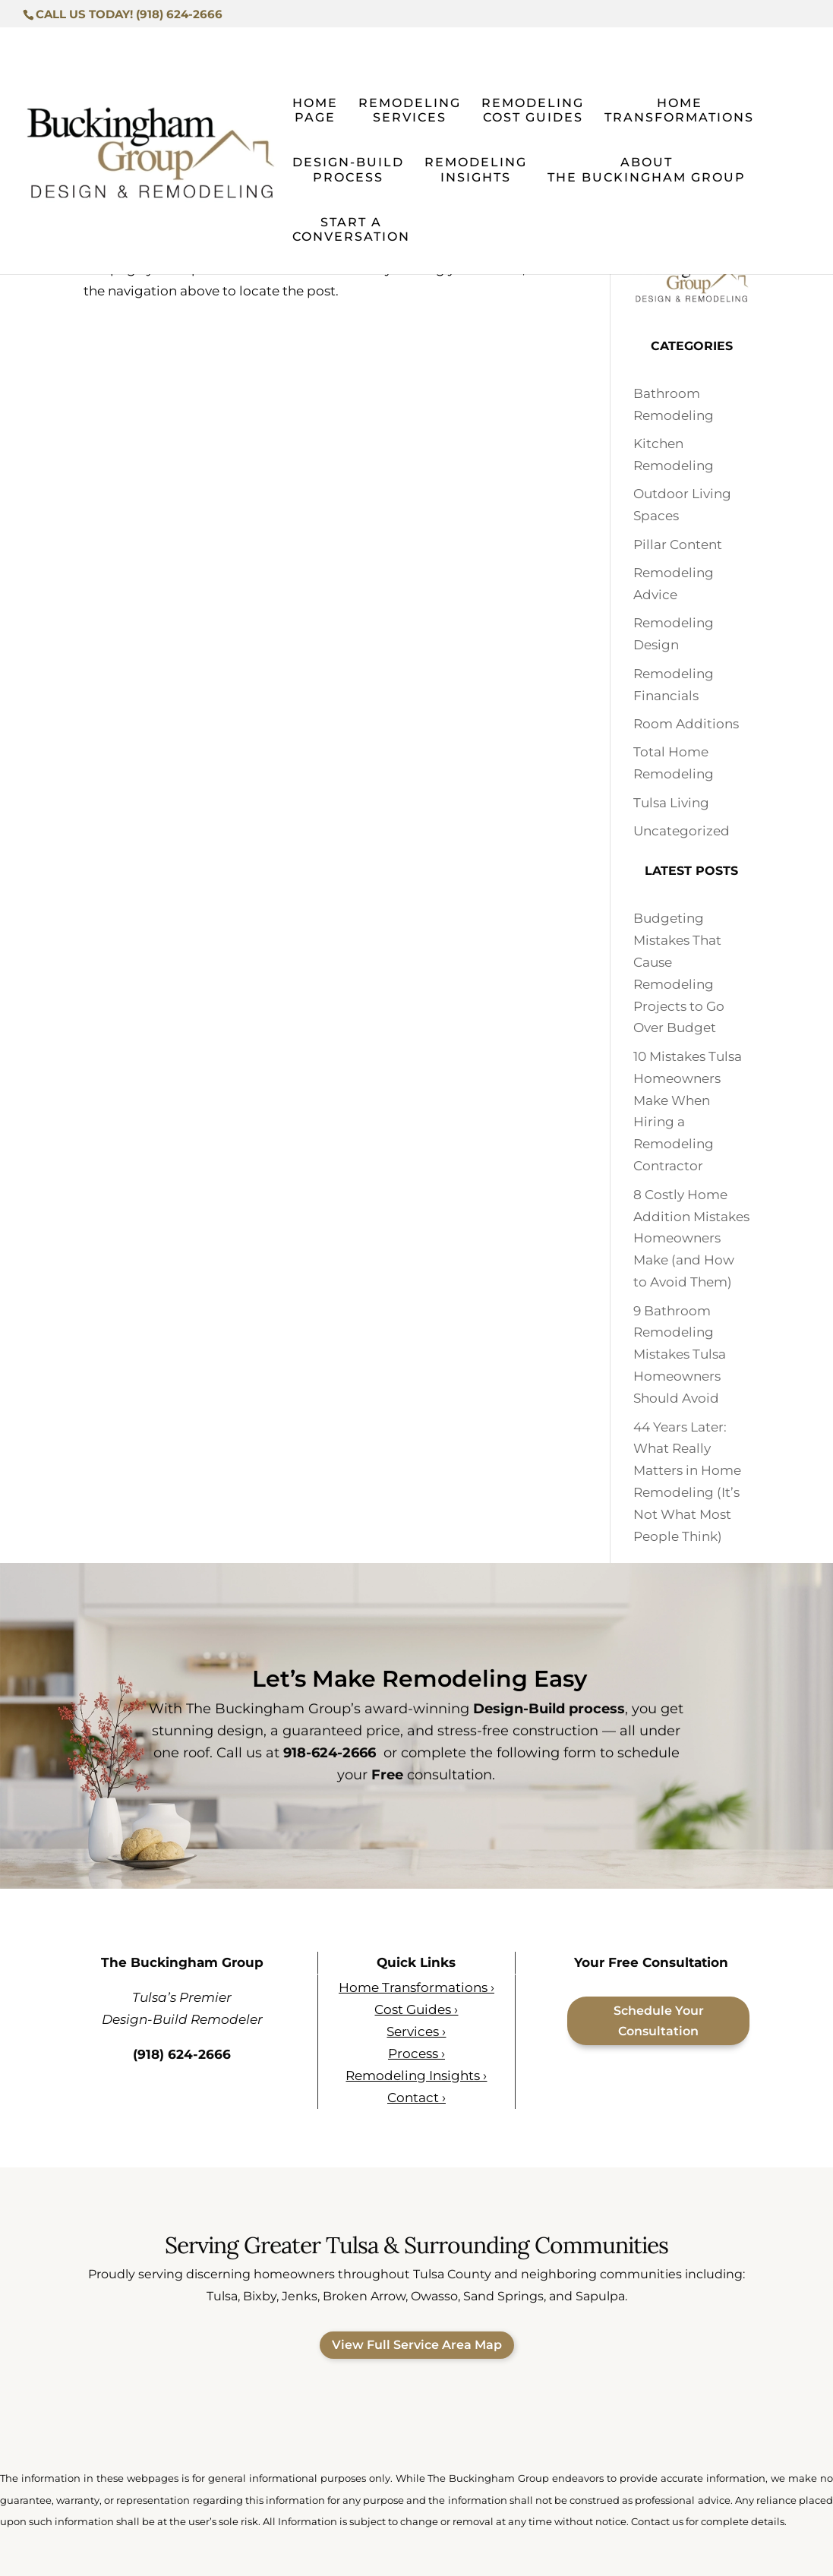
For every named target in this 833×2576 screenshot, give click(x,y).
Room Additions (686, 723)
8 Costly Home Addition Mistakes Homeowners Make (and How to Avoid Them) (691, 1238)
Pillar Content (677, 544)
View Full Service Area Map (417, 2345)
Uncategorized (681, 830)
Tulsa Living (671, 802)
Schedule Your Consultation (659, 2020)
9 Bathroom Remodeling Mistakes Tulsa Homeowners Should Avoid (679, 1354)
